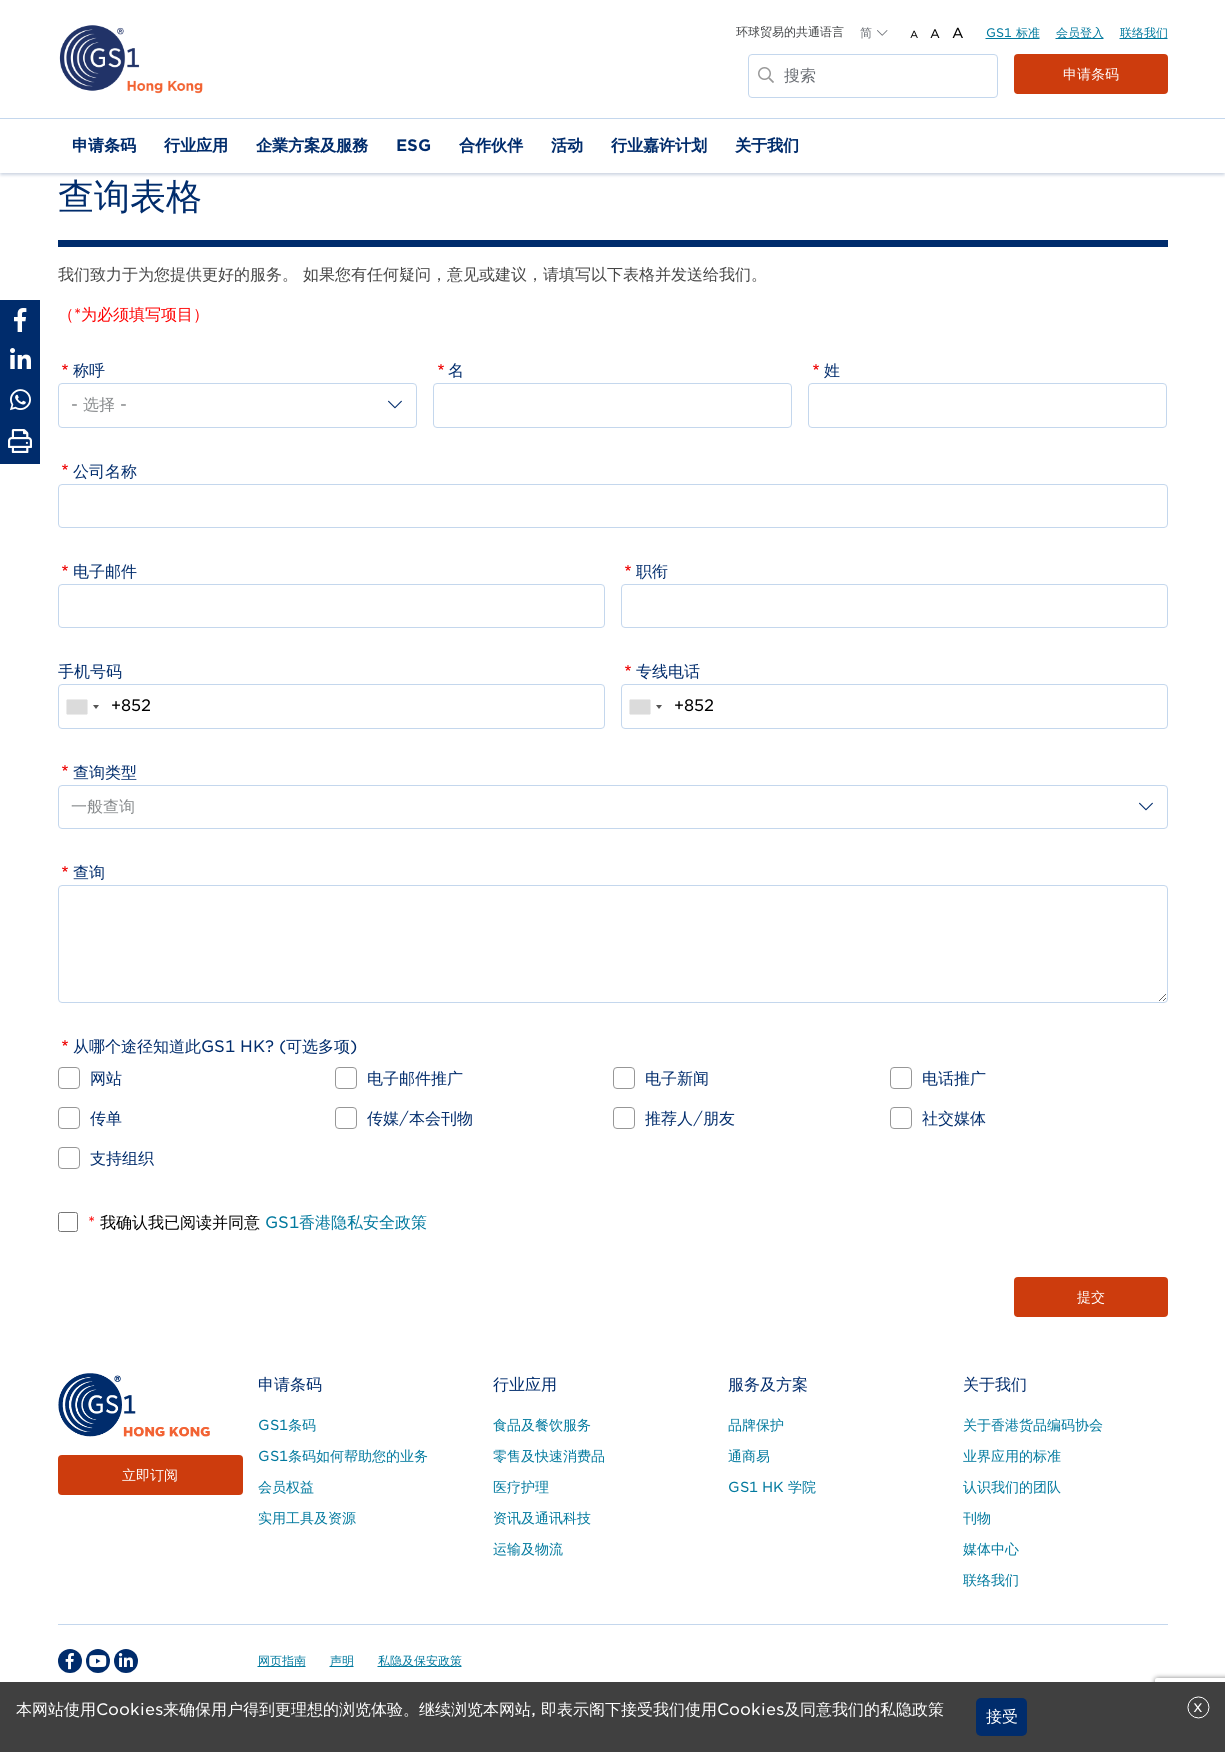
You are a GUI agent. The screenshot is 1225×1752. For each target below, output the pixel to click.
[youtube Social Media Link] (98, 1661)
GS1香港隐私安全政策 (343, 1222)
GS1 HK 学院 (772, 1487)
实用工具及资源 (307, 1518)
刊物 (977, 1518)
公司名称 (105, 471)
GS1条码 (287, 1425)
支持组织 (122, 1158)
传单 (106, 1118)
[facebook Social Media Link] (70, 1661)
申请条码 (1091, 74)
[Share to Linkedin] (20, 360)
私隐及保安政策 (420, 1660)
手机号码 (90, 671)
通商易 (749, 1456)
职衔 (652, 571)
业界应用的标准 (1012, 1456)
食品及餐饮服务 (542, 1425)
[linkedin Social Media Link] (126, 1661)
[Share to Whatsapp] (20, 400)
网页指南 (282, 1660)
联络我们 (1144, 32)
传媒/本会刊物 (420, 1118)
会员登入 (1080, 32)
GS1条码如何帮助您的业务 (343, 1456)
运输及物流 (528, 1549)
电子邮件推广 (415, 1078)
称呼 (89, 370)
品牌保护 (756, 1425)
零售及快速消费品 (549, 1456)
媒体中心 (991, 1549)
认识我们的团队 (1012, 1487)
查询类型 (105, 772)
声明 (342, 1660)
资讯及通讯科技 (542, 1518)
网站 (106, 1078)
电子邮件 (105, 571)
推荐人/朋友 (690, 1118)
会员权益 (286, 1487)
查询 (89, 872)
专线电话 (668, 671)
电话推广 (954, 1078)
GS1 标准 (1013, 32)
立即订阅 (150, 1475)
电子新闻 (677, 1078)
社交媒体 (954, 1118)
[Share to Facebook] (20, 320)
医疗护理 (521, 1487)
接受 (1002, 1716)
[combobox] (82, 706)
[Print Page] (20, 442)
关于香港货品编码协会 (1033, 1425)
